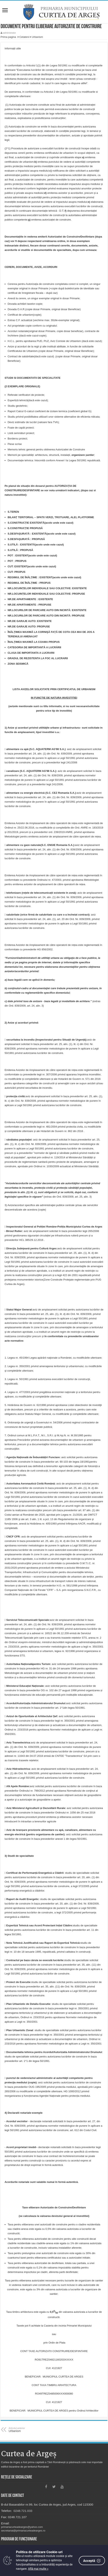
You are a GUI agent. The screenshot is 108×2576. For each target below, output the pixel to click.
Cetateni (24, 36)
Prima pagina (8, 36)
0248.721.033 (22, 2510)
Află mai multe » (38, 2568)
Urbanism (37, 36)
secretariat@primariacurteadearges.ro (23, 2530)
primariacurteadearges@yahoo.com (22, 2526)
